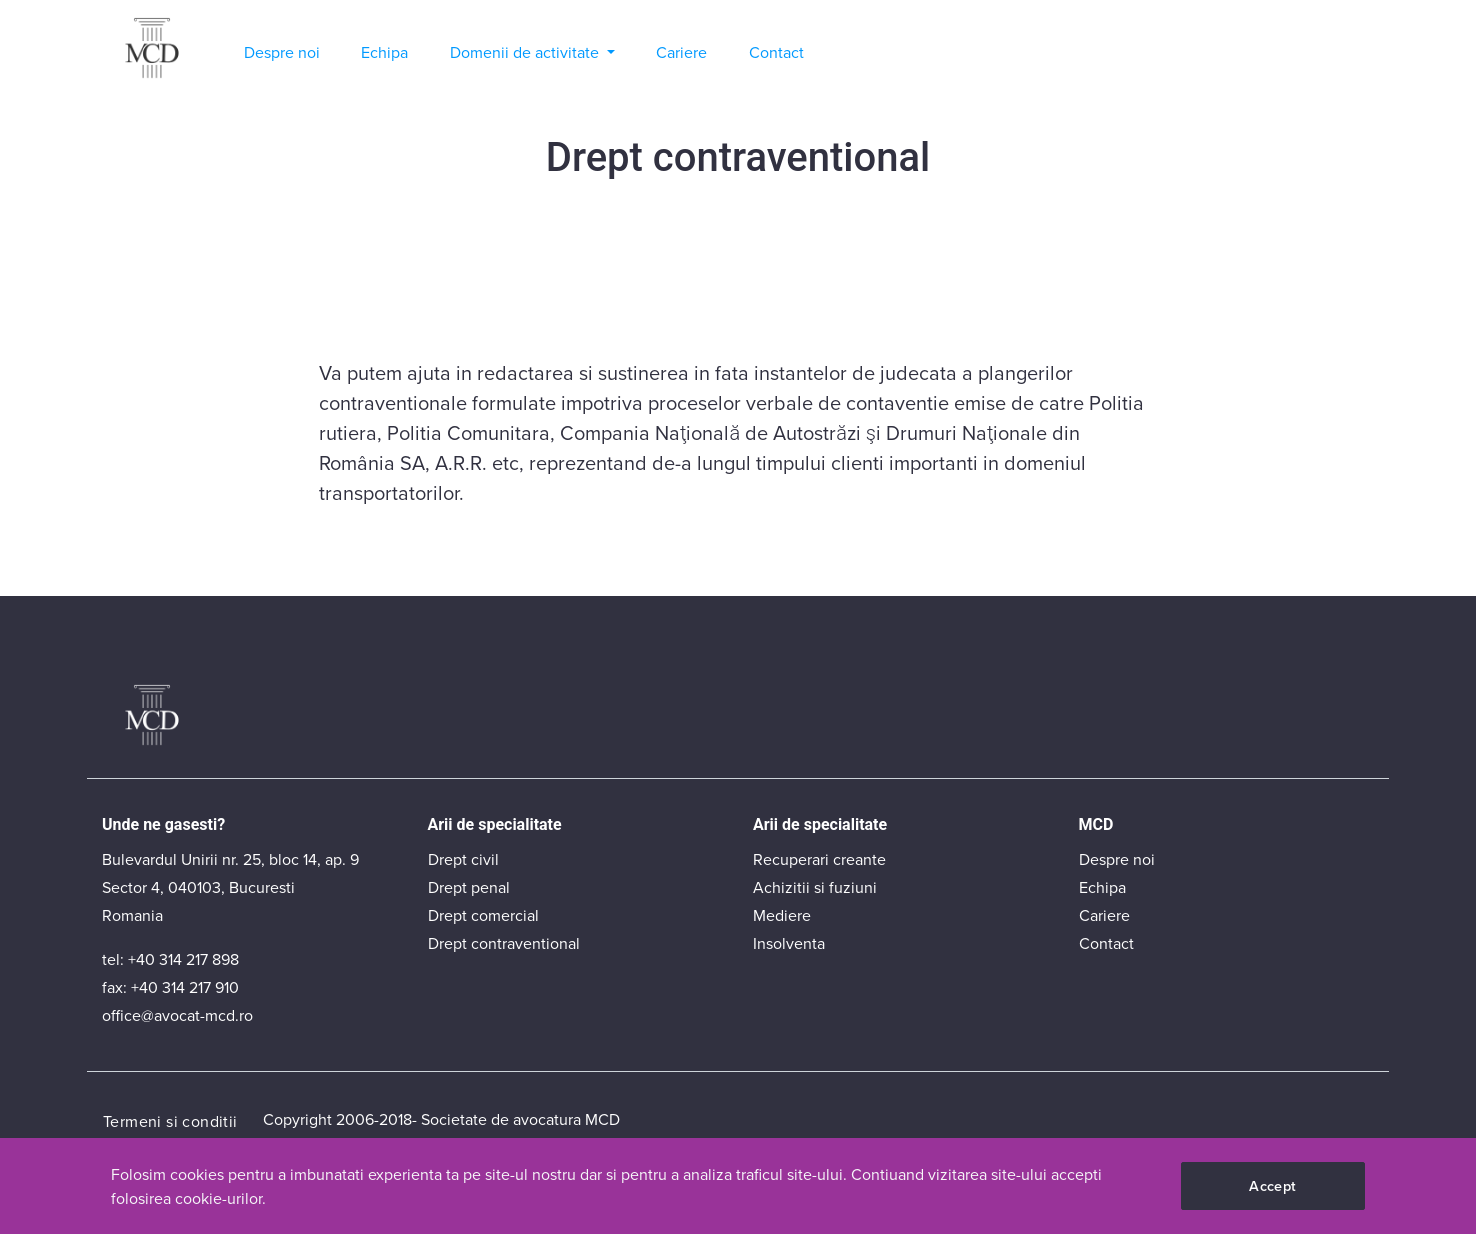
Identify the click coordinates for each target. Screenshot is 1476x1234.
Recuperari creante (819, 859)
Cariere (681, 52)
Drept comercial (483, 915)
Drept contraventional (504, 943)
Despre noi (282, 52)
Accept (1272, 1185)
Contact (776, 52)
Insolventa (789, 943)
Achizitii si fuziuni (815, 887)
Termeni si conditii (170, 1121)
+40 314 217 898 (183, 959)
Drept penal (469, 887)
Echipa (384, 52)
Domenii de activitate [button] (526, 52)
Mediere (782, 915)
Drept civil (463, 859)
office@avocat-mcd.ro (177, 1015)
